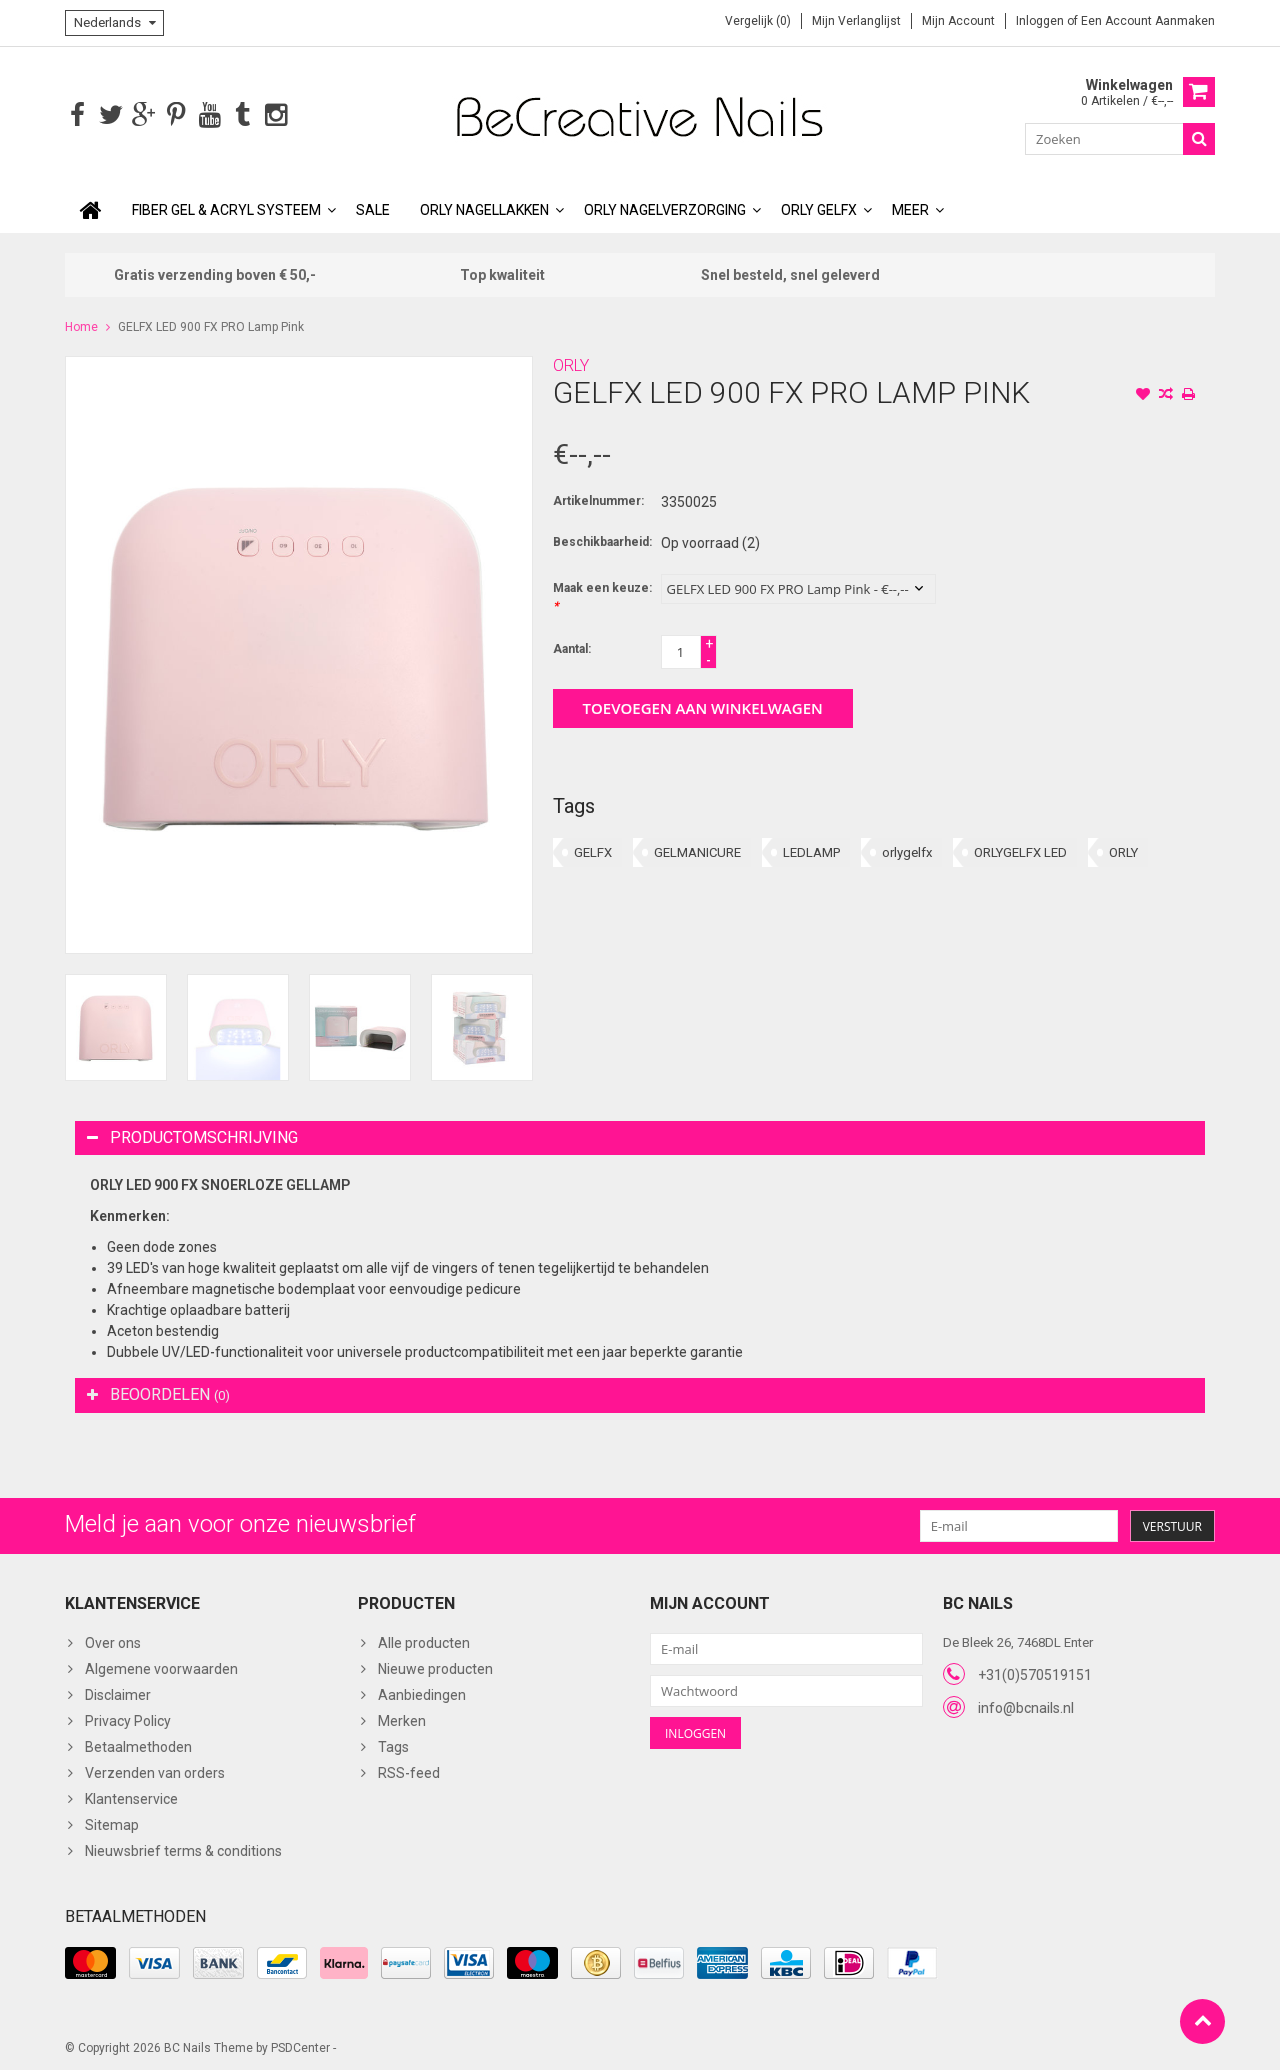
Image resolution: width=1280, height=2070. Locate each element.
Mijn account (958, 21)
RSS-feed (409, 1771)
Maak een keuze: (602, 595)
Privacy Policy (128, 1719)
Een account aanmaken (1148, 21)
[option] (116, 1025)
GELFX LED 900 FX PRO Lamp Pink (211, 325)
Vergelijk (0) (758, 21)
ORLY (571, 363)
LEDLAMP (811, 850)
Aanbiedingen (422, 1693)
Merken (402, 1719)
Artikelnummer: (598, 499)
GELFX (593, 850)
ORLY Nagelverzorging (665, 208)
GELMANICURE (697, 850)
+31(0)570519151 (1035, 1673)
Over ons (113, 1641)
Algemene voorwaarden (161, 1667)
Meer (910, 208)
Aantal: (572, 647)
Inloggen (1041, 21)
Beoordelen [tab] (158, 1392)
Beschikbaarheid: (602, 540)
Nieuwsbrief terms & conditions (183, 1849)
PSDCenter (300, 2046)
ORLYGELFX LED (1020, 850)
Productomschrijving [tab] (192, 1135)
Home (81, 325)
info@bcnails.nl (1026, 1706)
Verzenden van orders (155, 1771)
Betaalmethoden (138, 1745)
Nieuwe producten (435, 1667)
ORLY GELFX (819, 208)
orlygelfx (907, 850)
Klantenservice (131, 1797)
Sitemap (112, 1823)
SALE (373, 208)
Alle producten (424, 1641)
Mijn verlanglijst (856, 21)
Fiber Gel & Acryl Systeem (226, 208)
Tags (393, 1745)
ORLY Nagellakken (484, 208)
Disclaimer (118, 1693)
